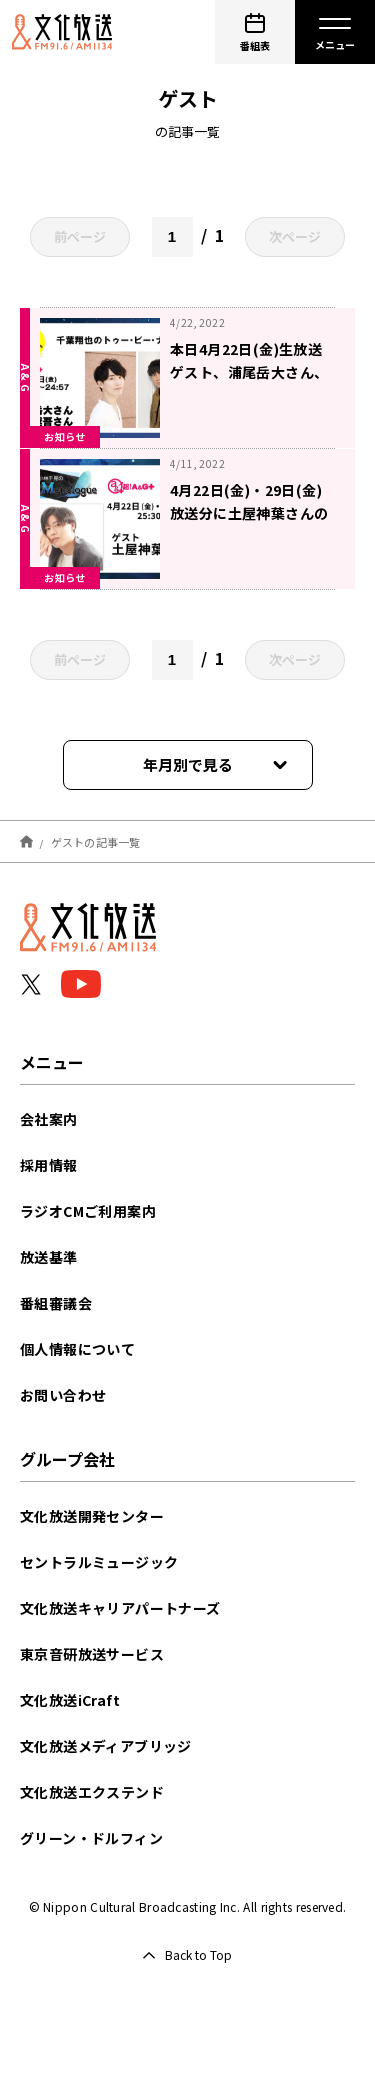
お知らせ (65, 436)
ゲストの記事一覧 (96, 841)
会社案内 (49, 1119)
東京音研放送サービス (92, 1654)
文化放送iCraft (70, 1700)
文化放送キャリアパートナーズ (120, 1608)
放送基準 (49, 1257)
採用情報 (49, 1165)
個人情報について (77, 1349)
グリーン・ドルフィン (91, 1838)
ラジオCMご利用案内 (88, 1211)
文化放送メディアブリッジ (106, 1746)
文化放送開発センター (92, 1516)
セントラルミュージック (99, 1562)
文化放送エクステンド (92, 1792)
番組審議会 (56, 1303)
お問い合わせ (63, 1395)
